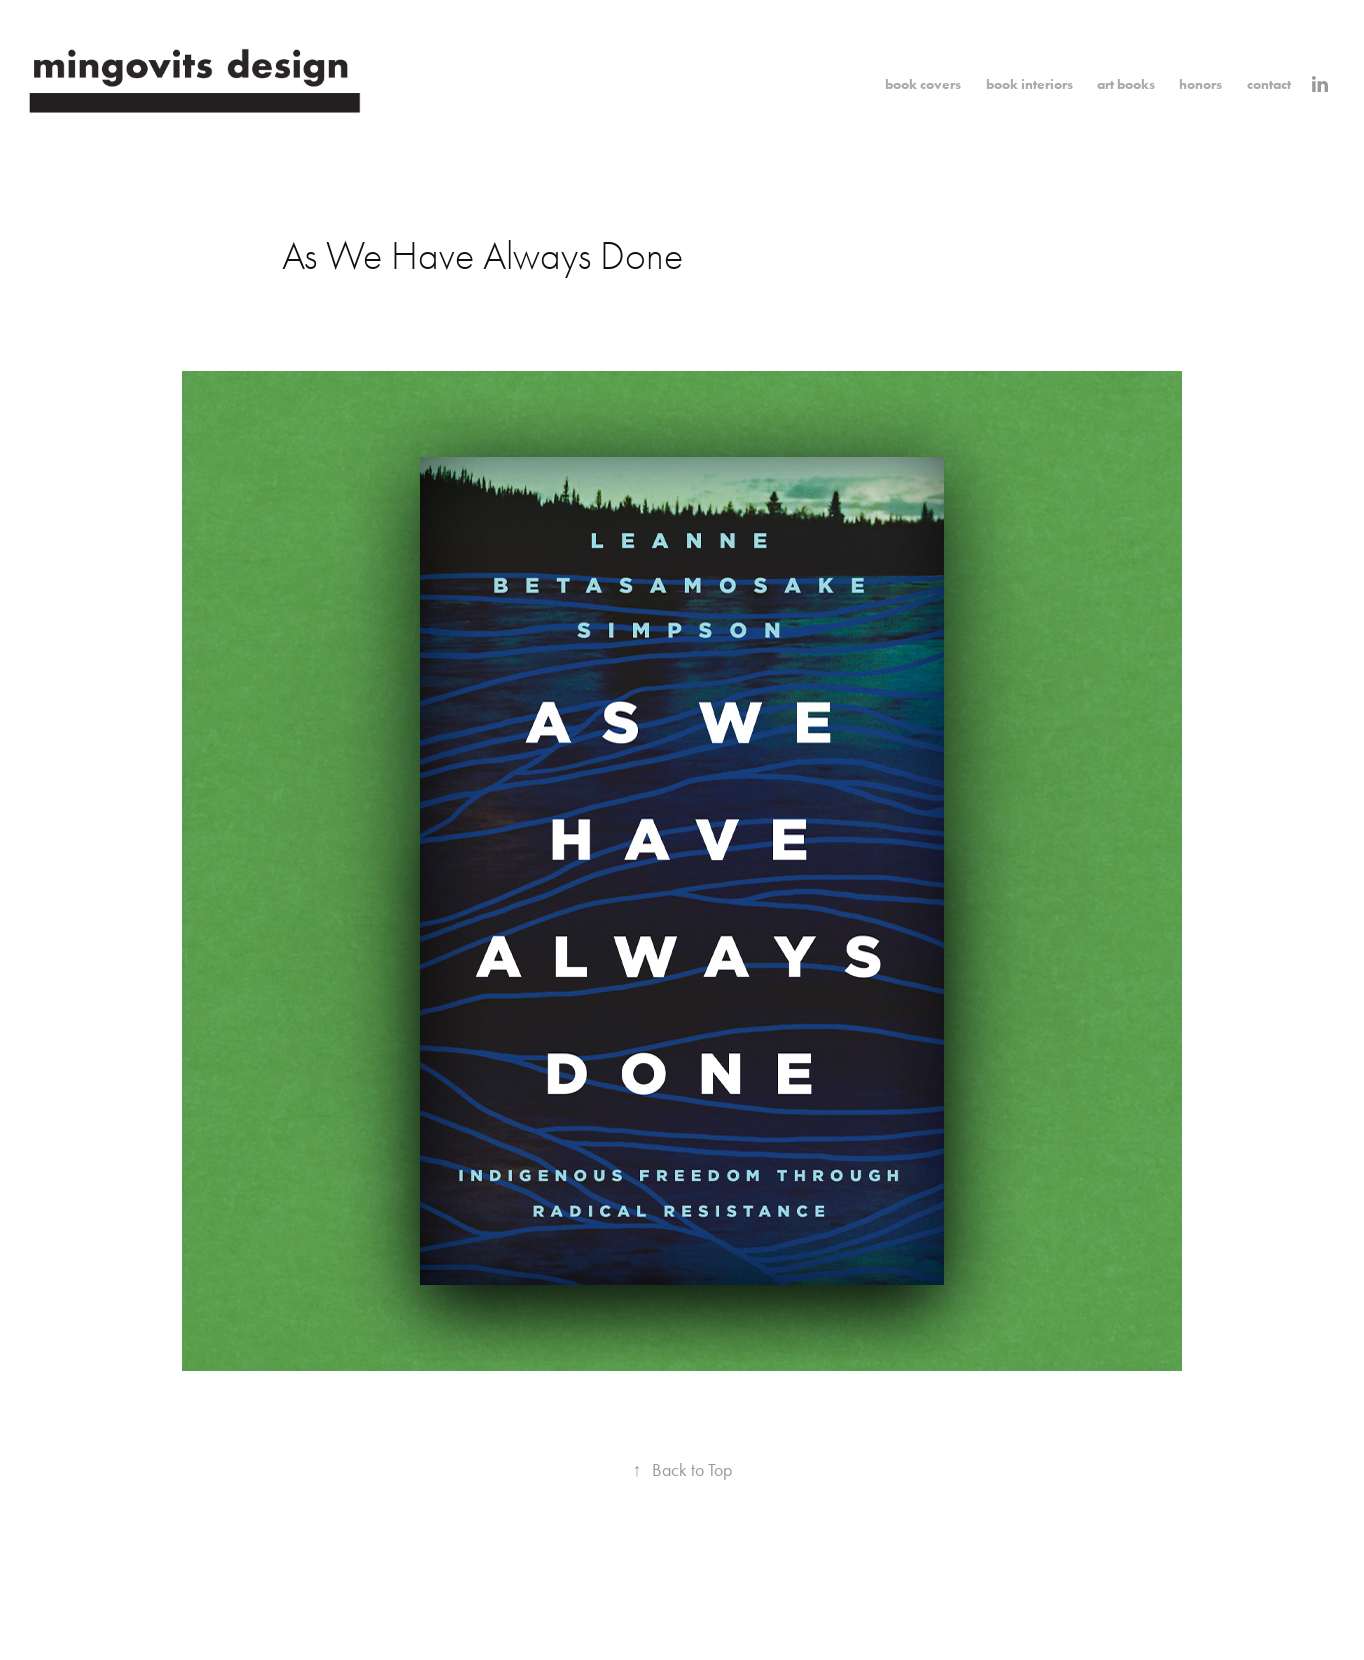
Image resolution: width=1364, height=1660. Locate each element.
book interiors (1029, 84)
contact (1269, 84)
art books (1126, 84)
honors (1200, 84)
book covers (923, 84)
